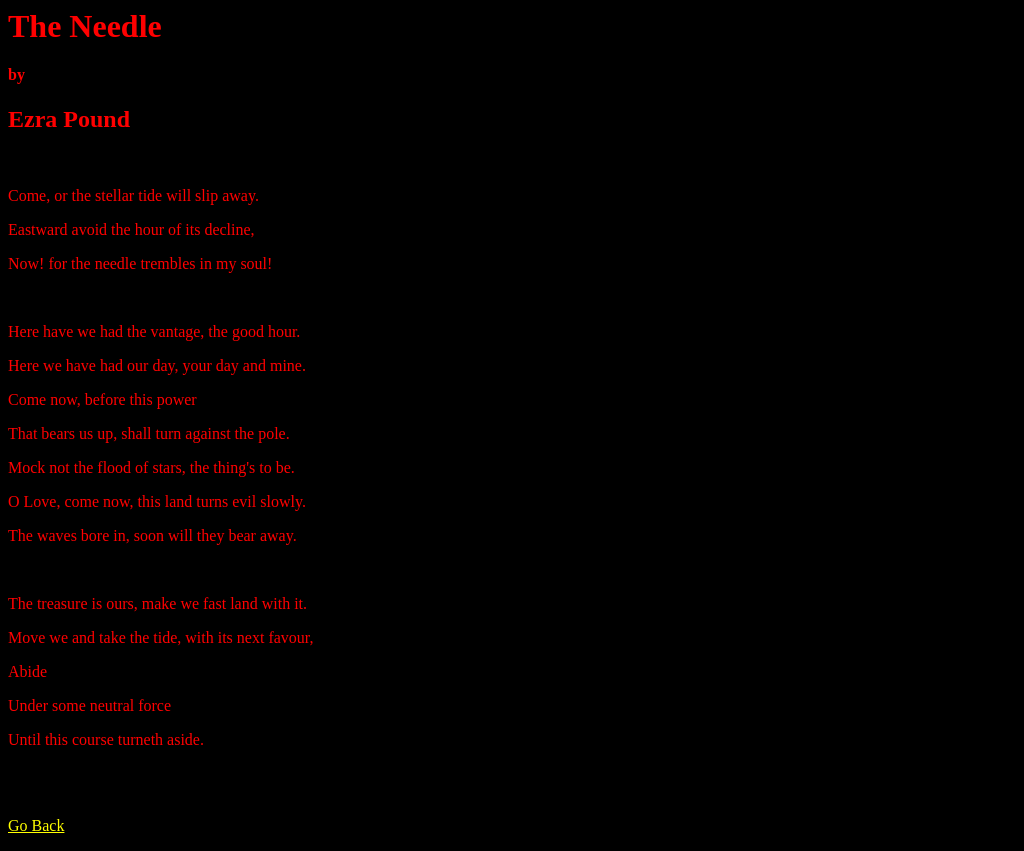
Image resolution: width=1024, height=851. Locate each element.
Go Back (36, 825)
